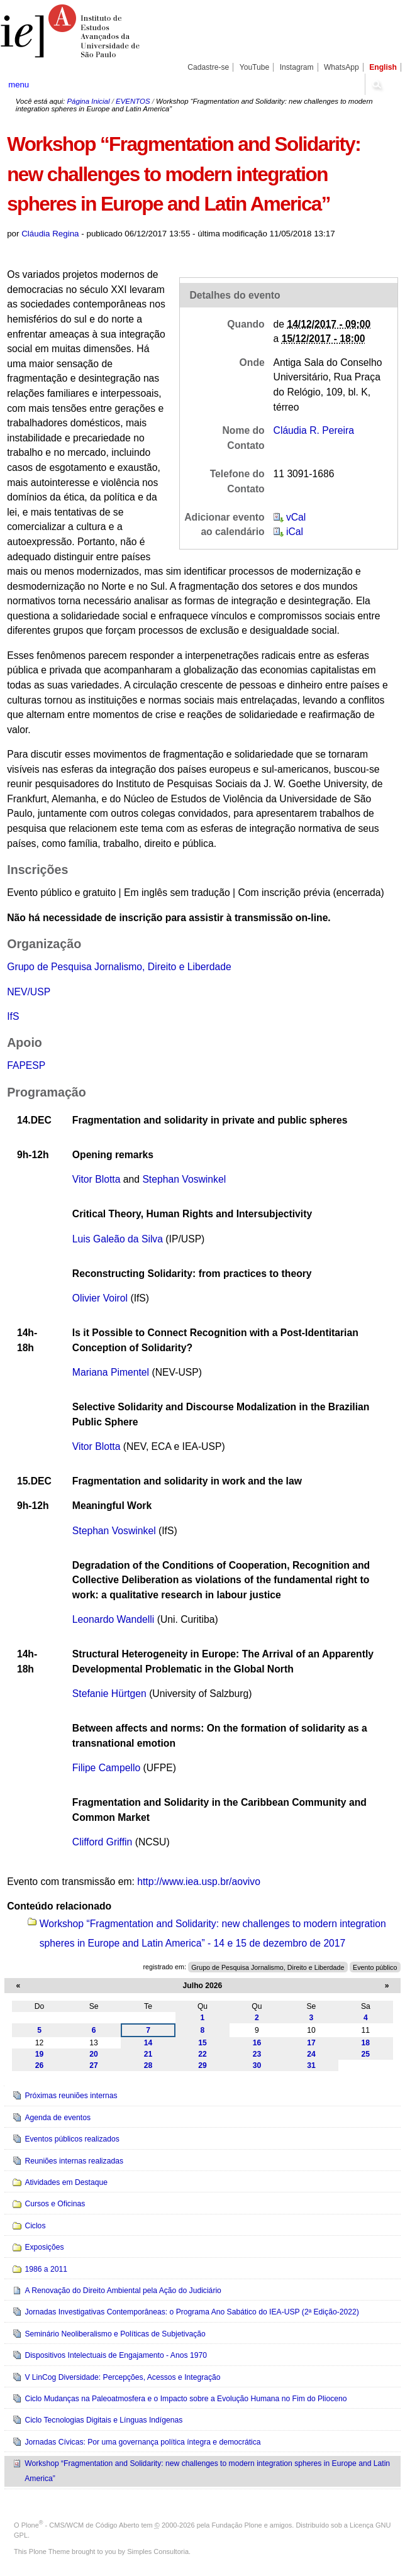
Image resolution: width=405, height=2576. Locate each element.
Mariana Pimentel (110, 1372)
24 (311, 2054)
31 (311, 2065)
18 (366, 2042)
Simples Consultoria (158, 2551)
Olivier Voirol (100, 1298)
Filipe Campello (106, 1767)
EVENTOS (133, 101)
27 (93, 2065)
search (376, 84)
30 (257, 2065)
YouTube (255, 67)
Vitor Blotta (96, 1179)
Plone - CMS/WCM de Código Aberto (80, 2525)
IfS (13, 1016)
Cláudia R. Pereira (314, 430)
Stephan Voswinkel (184, 1179)
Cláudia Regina (50, 233)
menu (18, 84)
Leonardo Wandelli (113, 1619)
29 (202, 2065)
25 (366, 2054)
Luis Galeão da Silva (117, 1239)
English (383, 67)
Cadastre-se (208, 67)
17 (311, 2042)
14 (148, 2042)
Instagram (297, 67)
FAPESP (26, 1065)
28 (148, 2065)
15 (202, 2042)
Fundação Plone (237, 2525)
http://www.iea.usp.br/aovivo (198, 1881)
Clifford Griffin (102, 1842)
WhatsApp (341, 67)
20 (93, 2054)
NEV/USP (28, 992)
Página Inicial (88, 101)
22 (202, 2054)
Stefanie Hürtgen (109, 1693)
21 (148, 2054)
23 (257, 2054)
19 (39, 2054)
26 (39, 2065)
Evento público (375, 1967)
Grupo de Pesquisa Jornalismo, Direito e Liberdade (119, 966)
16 (257, 2042)
